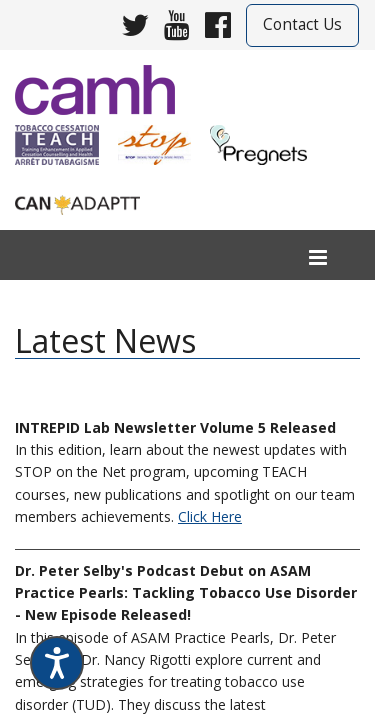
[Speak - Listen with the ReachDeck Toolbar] (57, 663)
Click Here (210, 516)
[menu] (318, 258)
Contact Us (302, 24)
